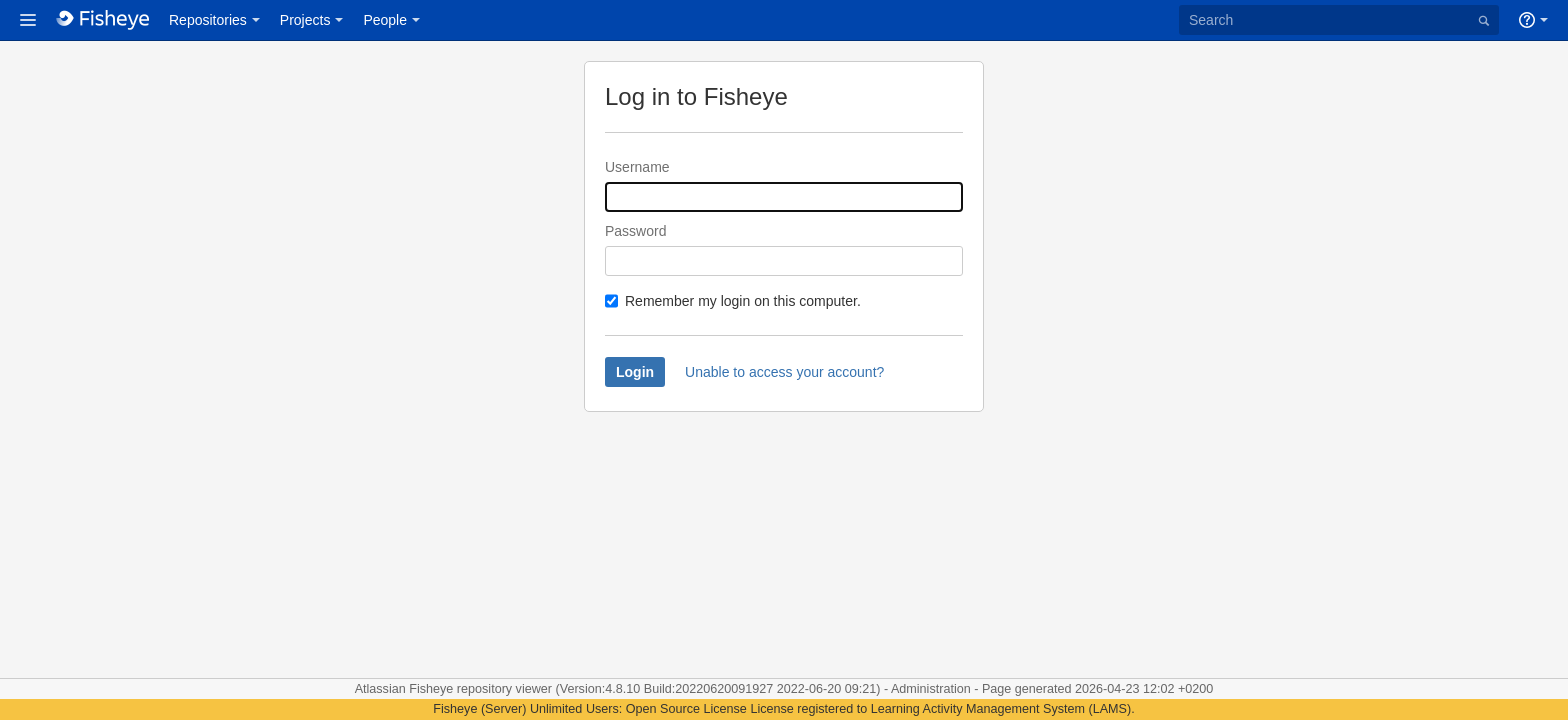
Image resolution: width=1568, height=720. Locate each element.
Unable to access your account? (784, 372)
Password (635, 231)
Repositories (208, 20)
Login (635, 372)
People (385, 20)
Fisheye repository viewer (482, 689)
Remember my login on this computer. (743, 301)
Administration (931, 689)
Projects (305, 20)
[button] (28, 20)
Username (637, 167)
